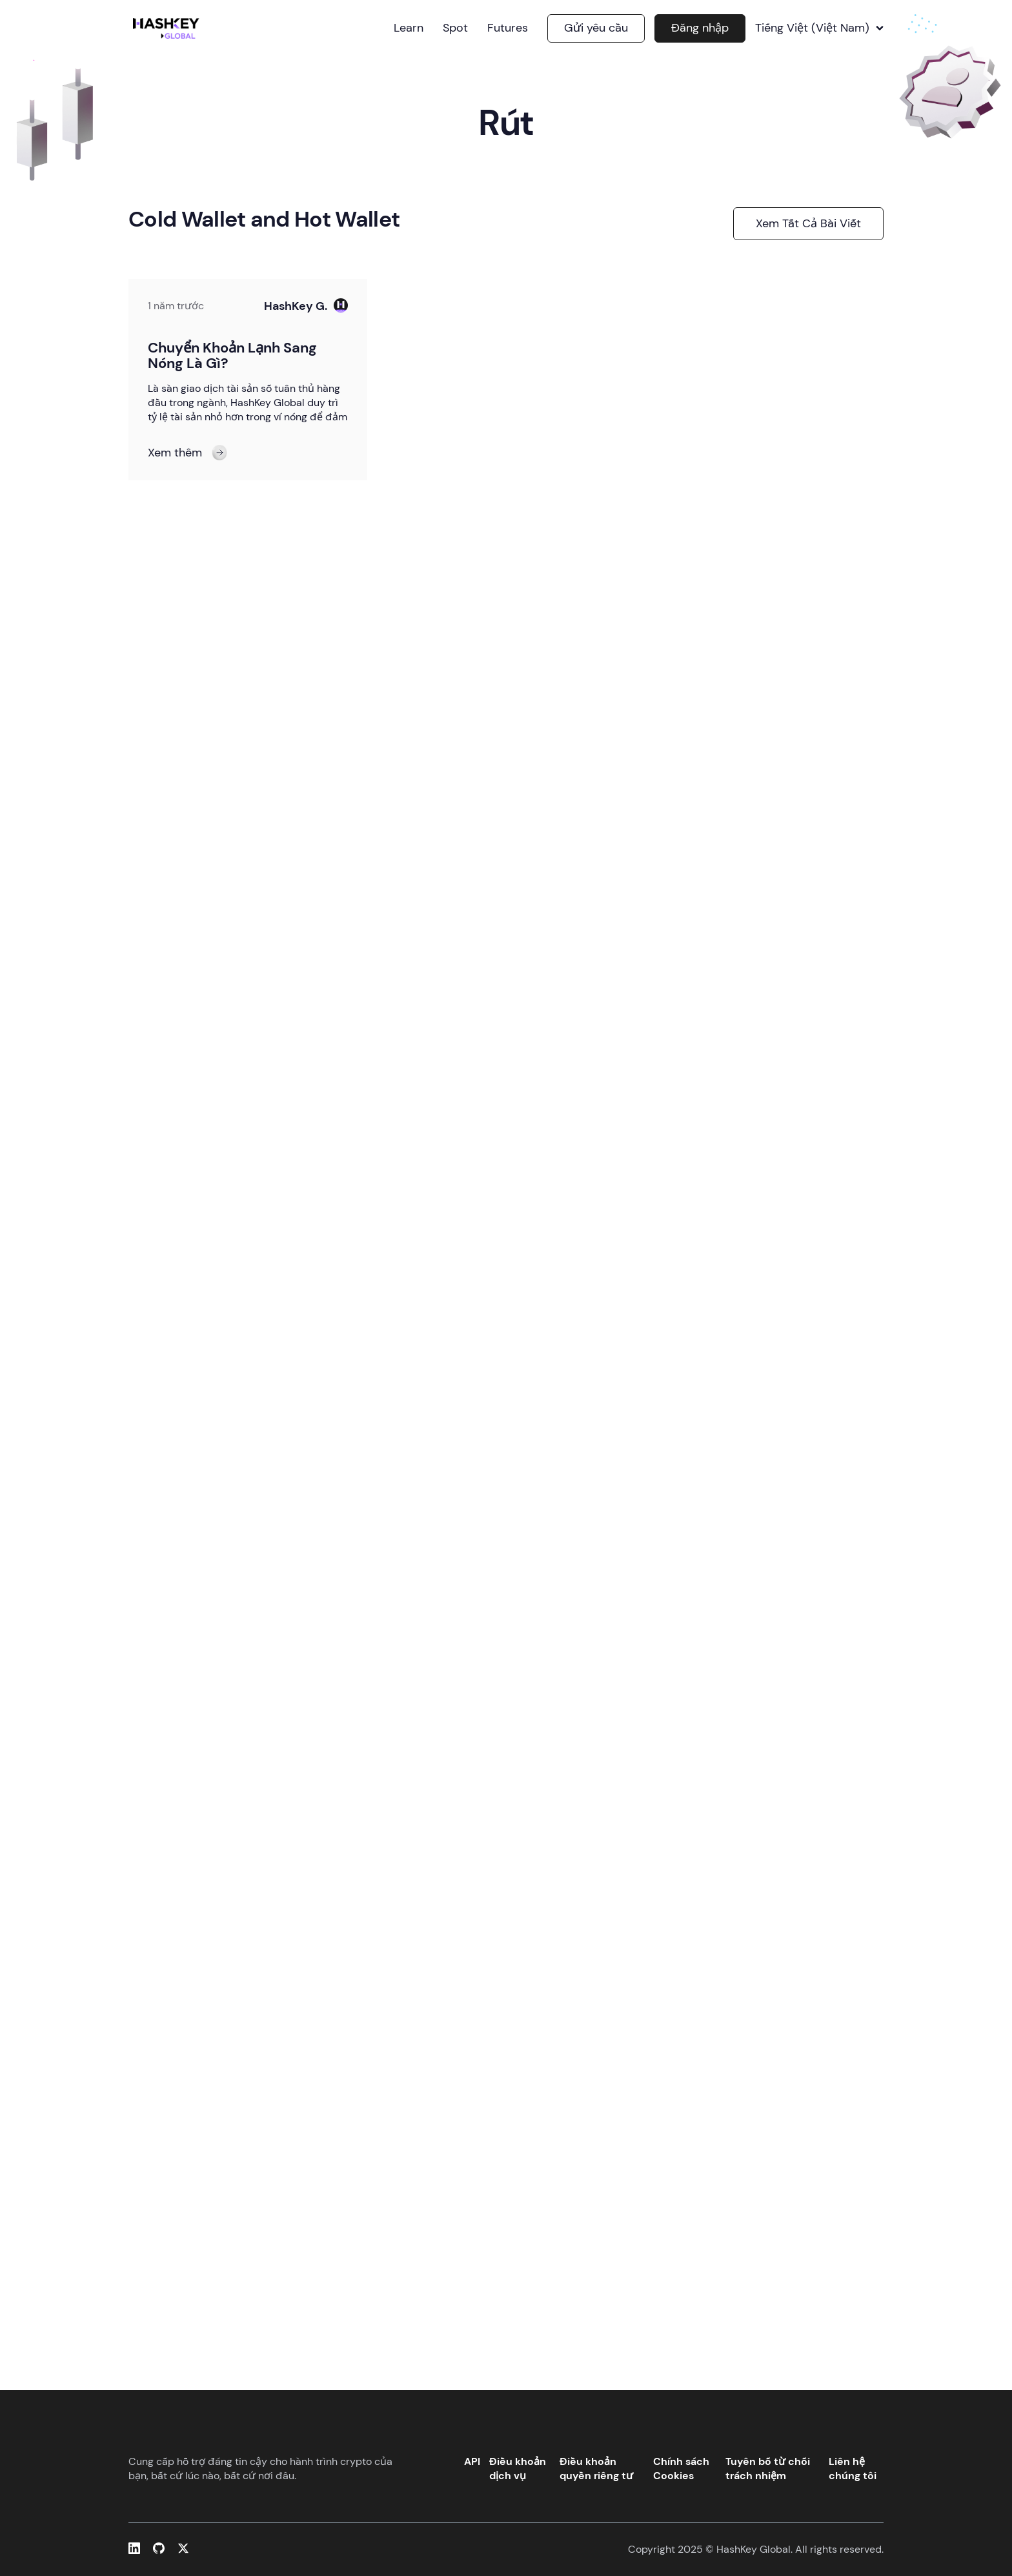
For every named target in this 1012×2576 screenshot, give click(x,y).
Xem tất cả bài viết (808, 223)
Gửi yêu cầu (596, 28)
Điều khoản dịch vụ (517, 2468)
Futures (507, 28)
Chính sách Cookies (681, 2468)
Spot (455, 28)
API (472, 2461)
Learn (408, 28)
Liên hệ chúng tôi (852, 2468)
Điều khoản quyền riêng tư (596, 2468)
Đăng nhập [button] (700, 28)
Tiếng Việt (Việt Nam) (819, 28)
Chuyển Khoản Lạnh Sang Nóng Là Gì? (232, 355)
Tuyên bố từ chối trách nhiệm (767, 2468)
